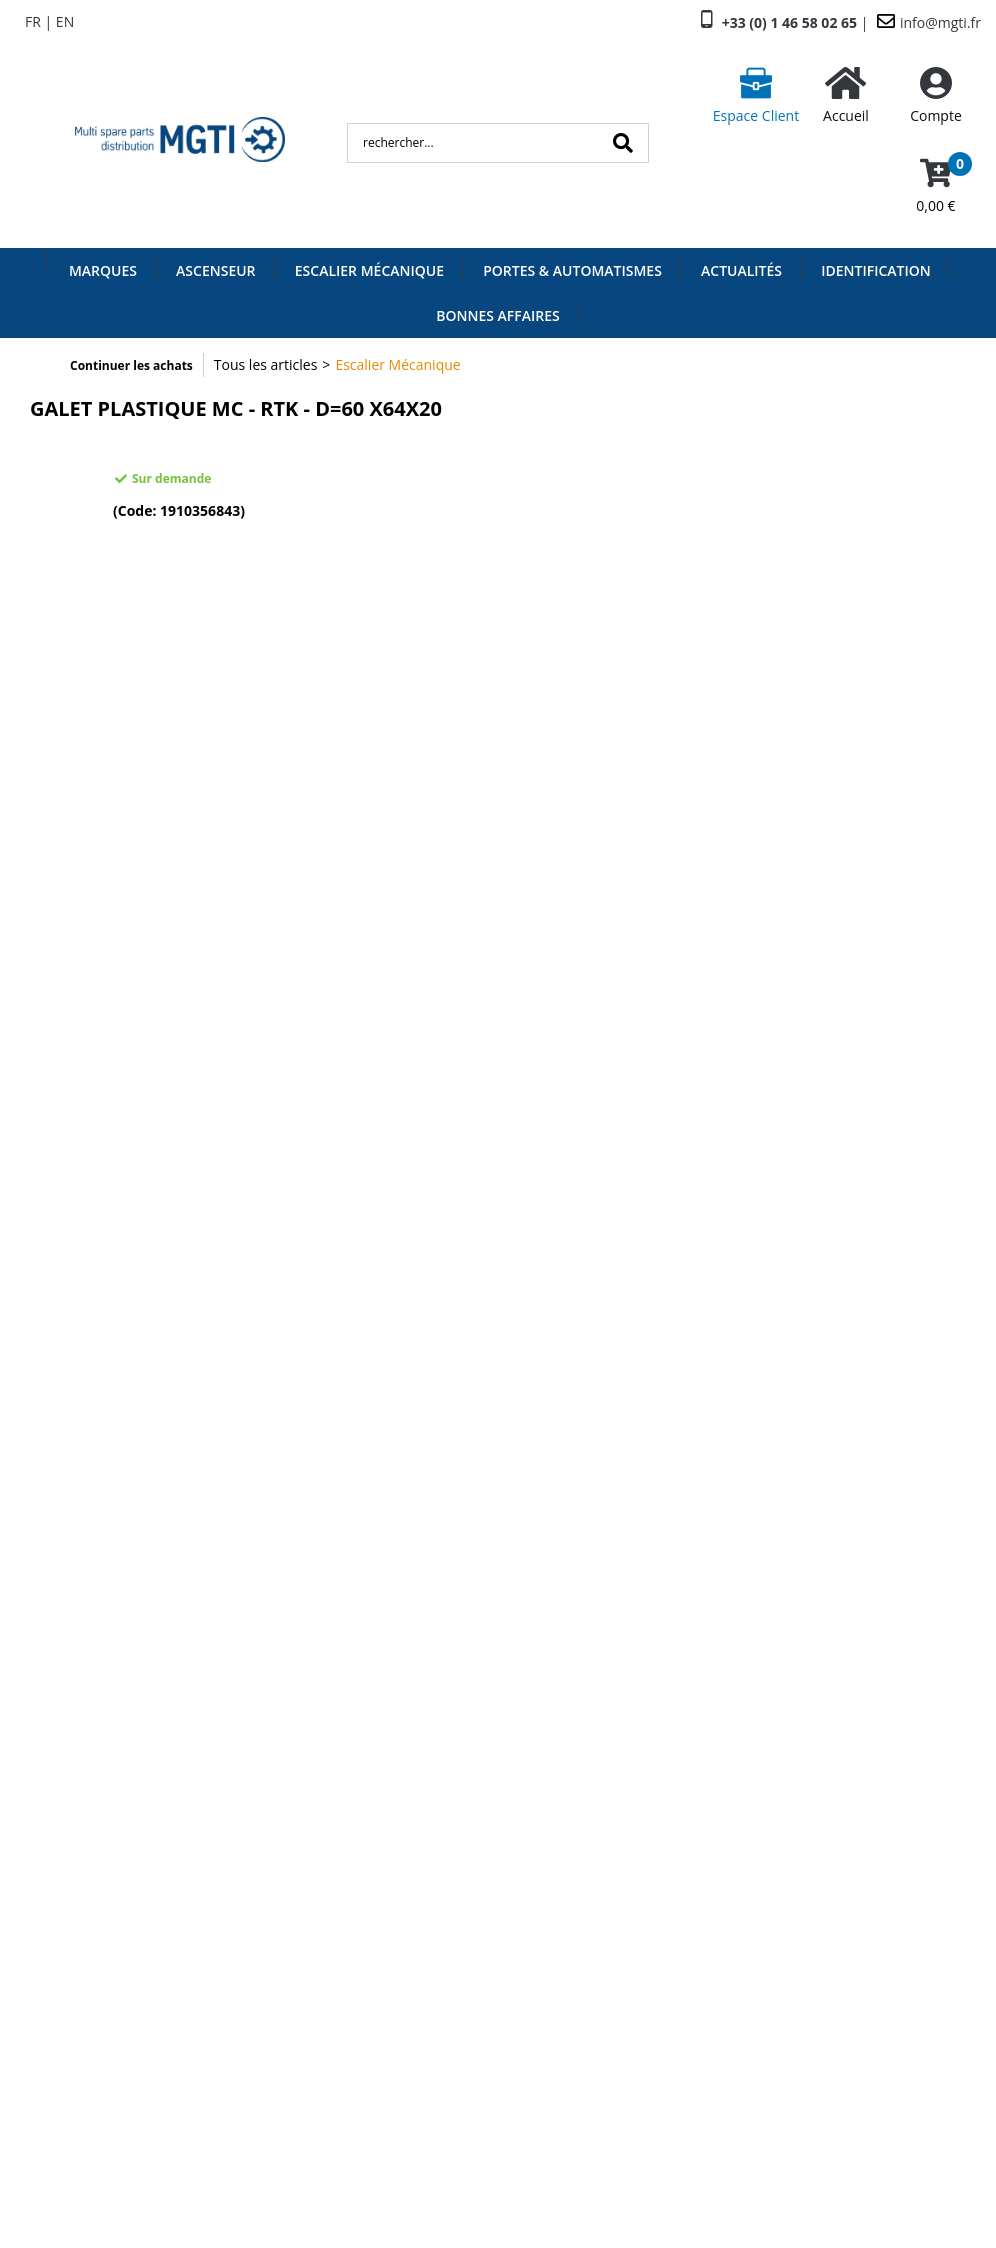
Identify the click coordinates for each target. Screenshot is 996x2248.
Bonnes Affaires (497, 315)
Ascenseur (215, 270)
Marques (103, 270)
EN (65, 21)
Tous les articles (266, 364)
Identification (876, 270)
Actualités (741, 270)
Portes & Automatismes (572, 270)
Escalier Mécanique (369, 270)
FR (33, 21)
